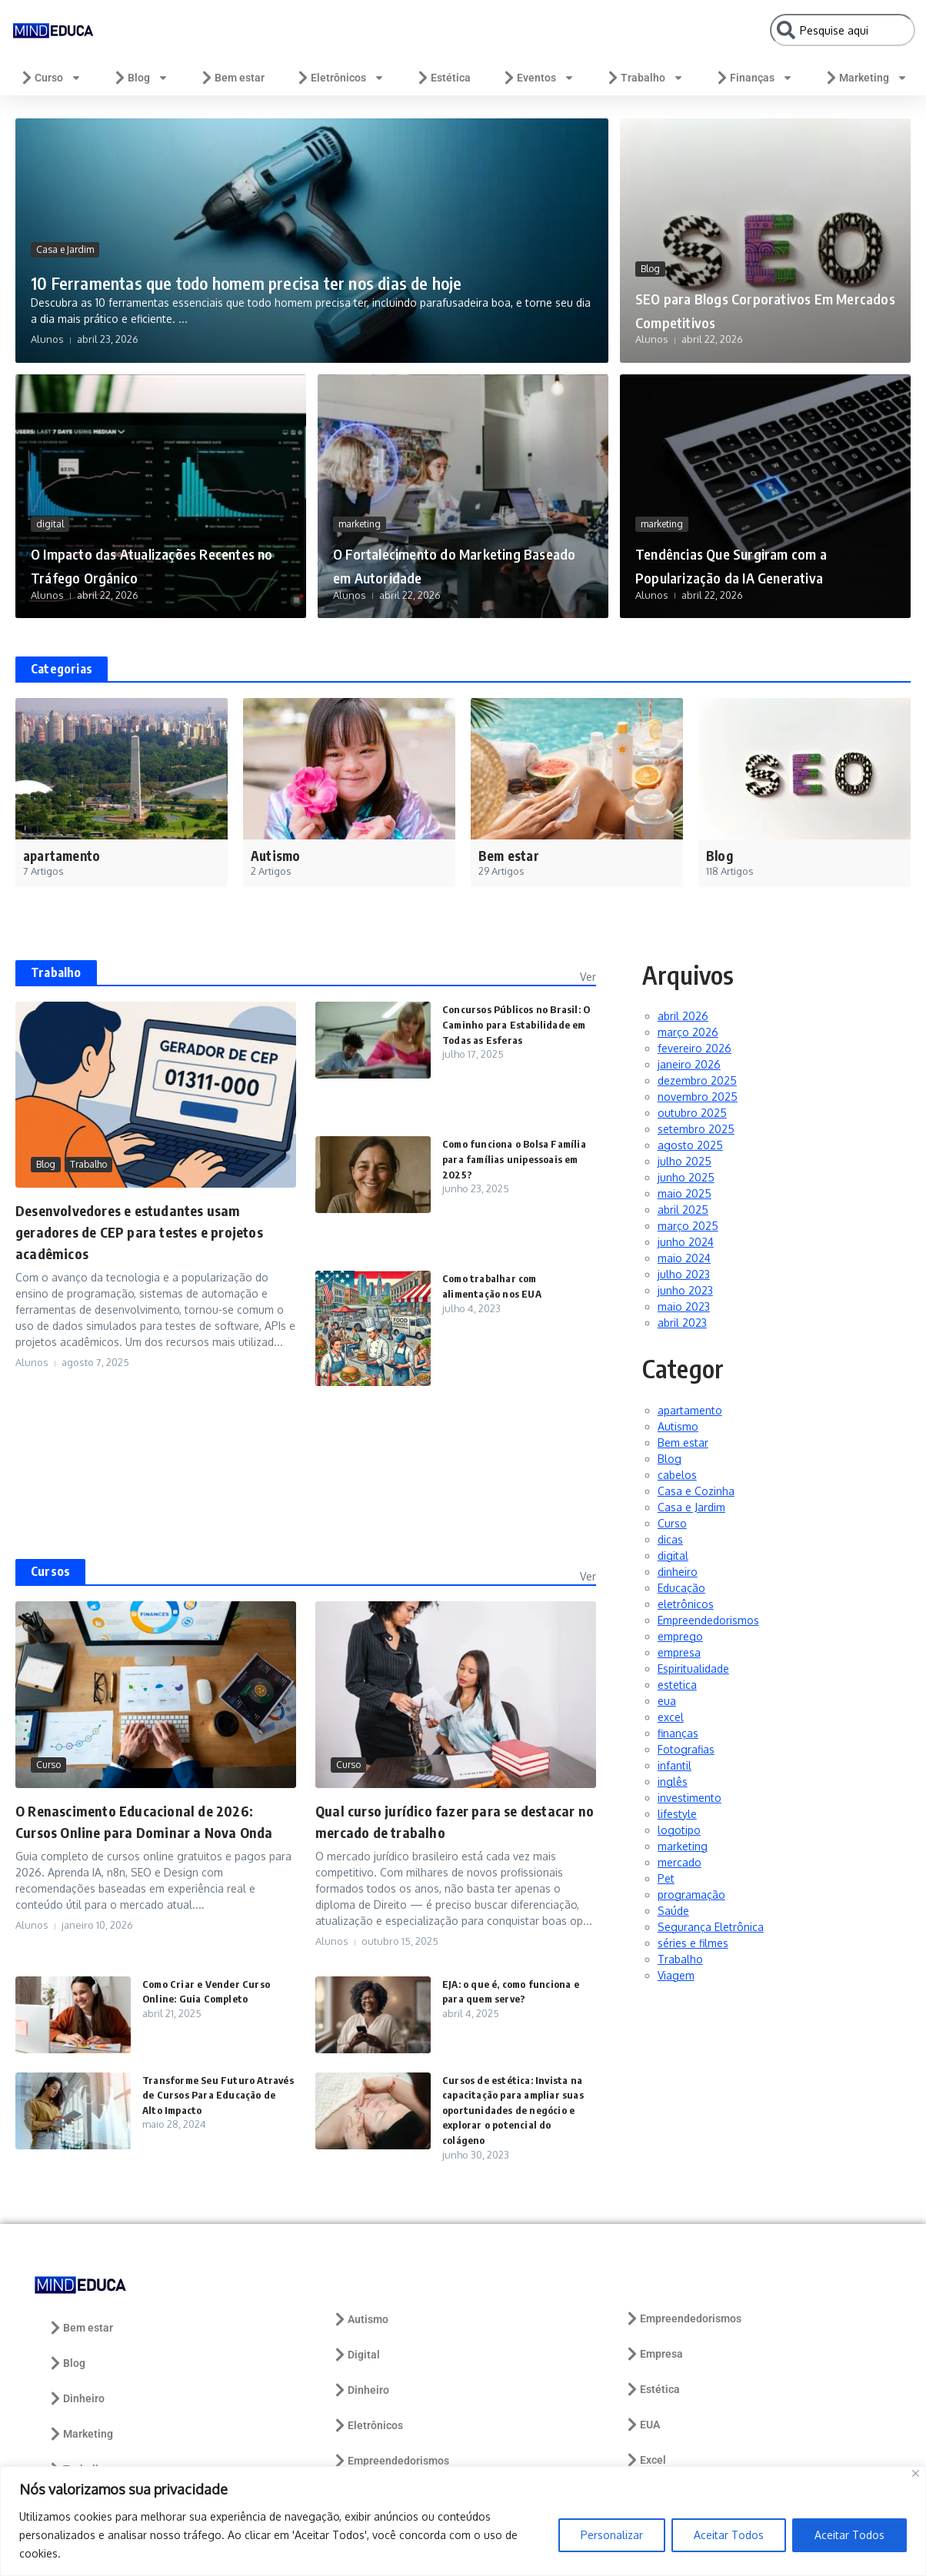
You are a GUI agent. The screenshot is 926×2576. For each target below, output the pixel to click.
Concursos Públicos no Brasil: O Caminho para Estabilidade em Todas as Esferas (517, 1023)
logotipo (679, 1829)
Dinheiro (76, 2398)
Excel (645, 2460)
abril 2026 (683, 1015)
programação (691, 1894)
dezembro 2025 (697, 1080)
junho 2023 (685, 1290)
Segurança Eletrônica (711, 1926)
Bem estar (232, 77)
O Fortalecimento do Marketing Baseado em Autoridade (430, 551)
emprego (680, 1636)
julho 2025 (684, 1161)
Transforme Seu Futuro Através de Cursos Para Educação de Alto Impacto (208, 2094)
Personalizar (612, 2534)
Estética (443, 77)
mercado (679, 1862)
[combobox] (842, 30)
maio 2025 (684, 1193)
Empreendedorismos (708, 1620)
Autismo (678, 1426)
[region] (463, 2521)
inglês (673, 1781)
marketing (359, 500)
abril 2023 (682, 1322)
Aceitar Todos (729, 2534)
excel (671, 1716)
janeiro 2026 (689, 1064)
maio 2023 (684, 1306)
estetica (677, 1684)
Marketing (866, 78)
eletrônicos (686, 1603)
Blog (140, 78)
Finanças (753, 78)
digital (50, 524)
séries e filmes (693, 1942)
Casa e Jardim (65, 219)
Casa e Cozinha (696, 1490)
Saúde (673, 1910)
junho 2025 (686, 1177)
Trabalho (644, 78)
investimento (689, 1797)
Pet (666, 1878)
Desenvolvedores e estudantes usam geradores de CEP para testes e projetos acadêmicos (150, 1231)
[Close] (915, 2473)
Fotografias (686, 1749)
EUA (642, 2424)
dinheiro (678, 1571)
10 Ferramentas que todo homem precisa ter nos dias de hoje (303, 264)
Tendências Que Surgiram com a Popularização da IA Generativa (761, 551)
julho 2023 (684, 1274)
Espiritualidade (693, 1668)
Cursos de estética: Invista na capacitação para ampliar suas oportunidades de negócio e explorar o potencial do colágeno (517, 2109)
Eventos (538, 78)
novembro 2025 (698, 1096)
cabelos (677, 1474)
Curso (50, 78)
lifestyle (677, 1813)
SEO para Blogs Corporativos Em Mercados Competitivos (754, 308)
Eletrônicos (340, 78)
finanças (678, 1733)
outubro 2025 (692, 1112)
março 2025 (688, 1225)
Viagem (676, 1975)
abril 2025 (683, 1209)
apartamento (690, 1410)
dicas (670, 1539)
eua (667, 1700)
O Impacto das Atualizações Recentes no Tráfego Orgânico (159, 563)
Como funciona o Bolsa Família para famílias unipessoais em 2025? (500, 1158)
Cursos (50, 1571)
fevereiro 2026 (694, 1048)
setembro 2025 (696, 1128)
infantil (674, 1765)
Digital (356, 2354)
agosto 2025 (690, 1145)
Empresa (654, 2354)
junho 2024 (686, 1241)
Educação (681, 1587)
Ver (588, 976)
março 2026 (688, 1032)
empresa (679, 1652)
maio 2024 (684, 1258)
